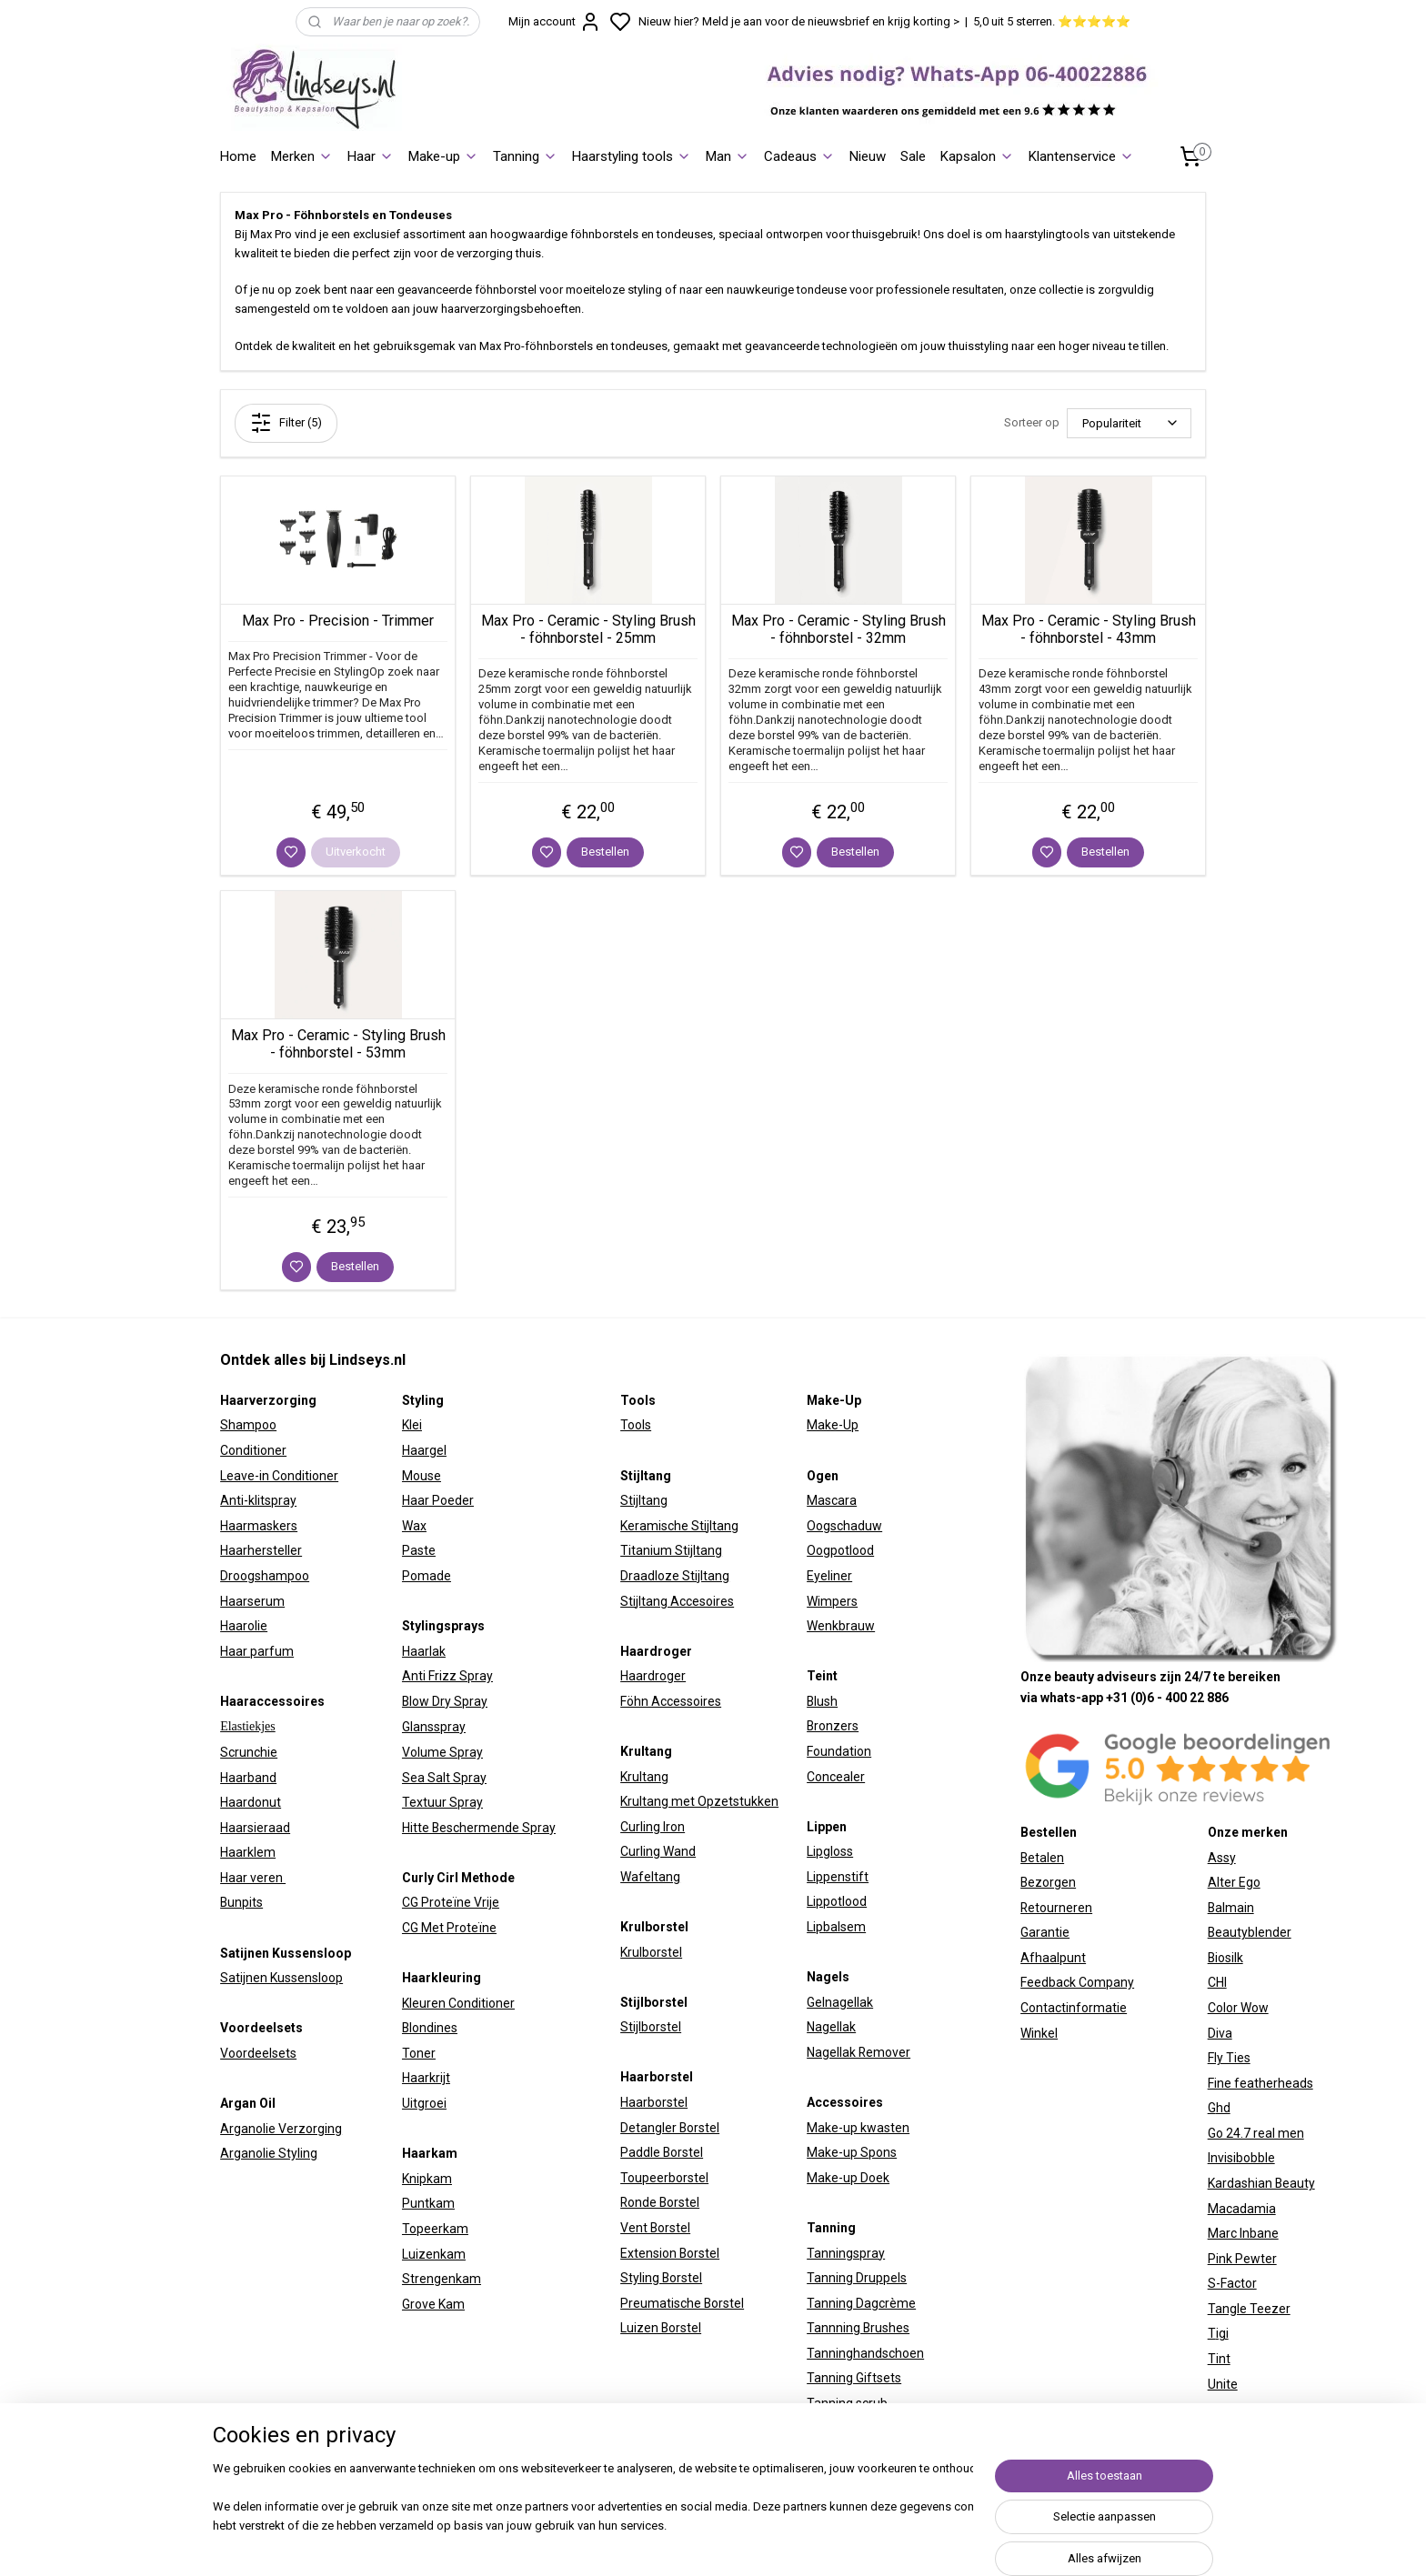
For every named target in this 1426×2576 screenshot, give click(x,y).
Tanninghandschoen (865, 2353)
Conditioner (253, 1450)
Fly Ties (1229, 2057)
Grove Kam (433, 2304)
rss (911, 2543)
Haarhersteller (261, 1550)
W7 (1217, 2408)
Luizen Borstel (660, 2327)
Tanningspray (846, 2253)
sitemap (876, 2543)
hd (1223, 2107)
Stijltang (644, 1500)
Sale (913, 156)
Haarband (248, 1777)
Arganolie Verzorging (281, 2128)
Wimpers (832, 1601)
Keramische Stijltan (675, 1526)
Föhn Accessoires (670, 1701)
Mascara (832, 1500)
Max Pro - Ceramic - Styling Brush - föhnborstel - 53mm (338, 1044)
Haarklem (248, 1852)
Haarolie (243, 1626)
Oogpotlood (840, 1550)
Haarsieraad (255, 1827)
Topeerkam (435, 2228)
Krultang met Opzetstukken (699, 1801)
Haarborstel (654, 2102)
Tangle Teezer (1249, 2308)
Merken (302, 156)
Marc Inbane (1243, 2233)
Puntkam (428, 2203)
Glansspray (434, 1726)
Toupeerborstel (664, 2177)
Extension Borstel (669, 2253)
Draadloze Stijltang (674, 1576)
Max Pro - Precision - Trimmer (338, 620)
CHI (1217, 1982)
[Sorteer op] (1129, 423)
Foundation (839, 1751)
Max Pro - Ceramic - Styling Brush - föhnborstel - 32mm (838, 629)
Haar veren (253, 1877)
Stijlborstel (650, 2027)
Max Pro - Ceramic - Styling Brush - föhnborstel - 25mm (588, 629)
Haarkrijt (426, 2077)
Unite (1223, 2384)
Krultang (644, 1776)
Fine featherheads (1260, 2083)
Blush (822, 1701)
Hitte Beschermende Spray (479, 1827)
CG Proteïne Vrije (450, 1902)
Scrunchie (248, 1752)
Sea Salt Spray (444, 1777)
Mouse (421, 1475)
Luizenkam (434, 2254)
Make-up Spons (852, 2152)
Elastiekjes (248, 1726)
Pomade (426, 1576)
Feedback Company (1077, 1982)
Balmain (1231, 1907)
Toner (419, 2053)
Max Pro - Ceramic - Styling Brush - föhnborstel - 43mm (1088, 629)
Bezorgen (1048, 1882)
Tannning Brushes (858, 2327)
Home (238, 156)
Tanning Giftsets (854, 2378)
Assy (1222, 1857)
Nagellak (831, 2027)
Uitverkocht (356, 851)
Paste (419, 1550)
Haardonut (250, 1802)
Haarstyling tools (631, 156)
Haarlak (424, 1651)
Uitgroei (424, 2103)
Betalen (1042, 1857)
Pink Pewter (1242, 2258)
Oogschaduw (844, 1526)
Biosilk (1225, 1957)
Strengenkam (441, 2278)
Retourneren (1056, 1907)
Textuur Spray (442, 1802)
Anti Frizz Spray (447, 1676)
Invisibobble (1241, 2157)
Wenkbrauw (841, 1626)
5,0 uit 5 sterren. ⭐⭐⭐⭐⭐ (1051, 21)
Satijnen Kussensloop (281, 1977)
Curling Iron (652, 1826)
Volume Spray (442, 1752)
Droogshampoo (264, 1576)
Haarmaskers (258, 1526)
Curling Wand (658, 1851)
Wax (414, 1526)
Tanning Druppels (857, 2277)
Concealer (836, 1776)
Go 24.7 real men (1256, 2133)
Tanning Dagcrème (861, 2303)
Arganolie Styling (268, 2153)
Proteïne (472, 1927)
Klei (412, 1425)
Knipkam (427, 2178)
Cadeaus (799, 156)
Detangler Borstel (669, 2127)
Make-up (443, 156)
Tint (1219, 2358)
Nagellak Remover (858, 2052)
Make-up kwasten (858, 2127)
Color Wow (1238, 2007)
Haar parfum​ (257, 1651)
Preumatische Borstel (682, 2303)
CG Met (424, 1927)
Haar (370, 156)
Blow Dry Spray (444, 1701)
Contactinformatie (1073, 2007)
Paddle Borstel (661, 2152)
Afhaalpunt (1053, 1957)
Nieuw (867, 156)
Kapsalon (977, 156)
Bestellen (605, 851)
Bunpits (241, 1902)
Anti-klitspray (258, 1500)
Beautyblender (1249, 1932)
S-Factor (1232, 2283)
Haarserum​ (252, 1601)
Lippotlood (837, 1901)
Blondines (429, 2027)
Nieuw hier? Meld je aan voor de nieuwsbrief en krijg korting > (798, 21)
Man (727, 156)
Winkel (1039, 2033)
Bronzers (833, 1726)
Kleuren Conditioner (458, 2003)
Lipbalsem (836, 1926)
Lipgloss (830, 1851)
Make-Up (833, 1425)
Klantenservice (1081, 156)
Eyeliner (829, 1576)
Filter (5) (286, 423)
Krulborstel (651, 1952)
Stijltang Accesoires (677, 1601)
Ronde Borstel (659, 2202)
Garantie (1045, 1932)
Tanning (525, 156)
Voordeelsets (258, 2053)
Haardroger (653, 1676)
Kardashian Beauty (1261, 2183)
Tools (635, 1425)
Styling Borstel (661, 2277)
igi (1222, 2333)
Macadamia (1242, 2208)
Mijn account (554, 22)
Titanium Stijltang (671, 1550)
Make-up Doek (848, 2177)
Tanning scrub (847, 2403)
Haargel (424, 1450)
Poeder (451, 1500)
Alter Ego (1234, 1882)
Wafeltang (650, 1876)
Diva (1220, 2033)
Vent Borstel (655, 2227)
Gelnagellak (840, 2002)
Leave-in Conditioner (279, 1475)
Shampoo (248, 1425)
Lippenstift (838, 1876)
